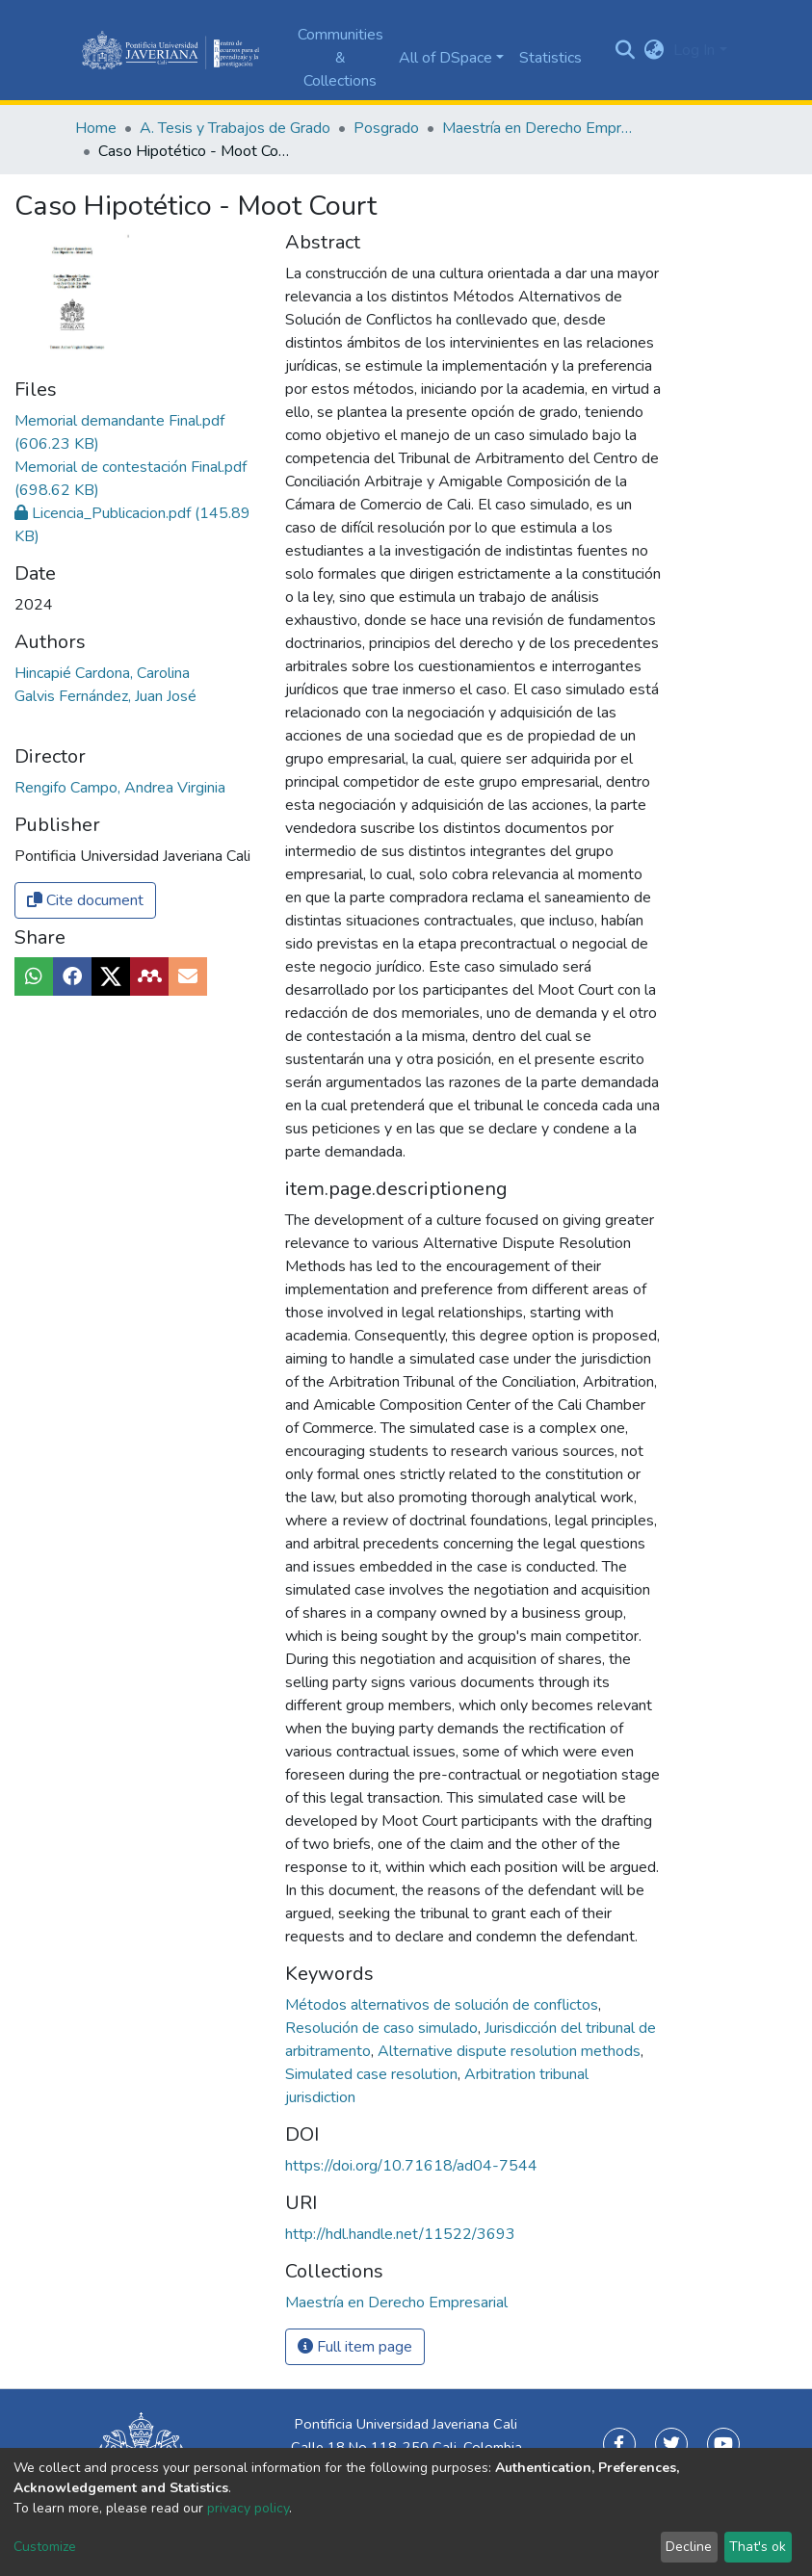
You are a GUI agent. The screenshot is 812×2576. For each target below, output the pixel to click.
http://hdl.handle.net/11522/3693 (400, 2234)
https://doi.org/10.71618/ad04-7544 (411, 2165)
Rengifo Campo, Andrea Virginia (119, 787)
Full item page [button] (355, 2346)
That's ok (757, 2546)
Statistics (550, 57)
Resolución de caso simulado (383, 2028)
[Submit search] (625, 50)
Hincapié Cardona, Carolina (102, 673)
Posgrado (386, 128)
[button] (653, 50)
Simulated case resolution (373, 2074)
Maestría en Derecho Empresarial (538, 128)
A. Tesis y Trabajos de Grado (235, 128)
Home (96, 128)
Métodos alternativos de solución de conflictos (443, 2005)
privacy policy (248, 2508)
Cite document (85, 900)
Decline (689, 2546)
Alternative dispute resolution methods (511, 2051)
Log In (694, 50)
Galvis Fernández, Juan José (105, 696)
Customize (44, 2546)
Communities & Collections (340, 57)
